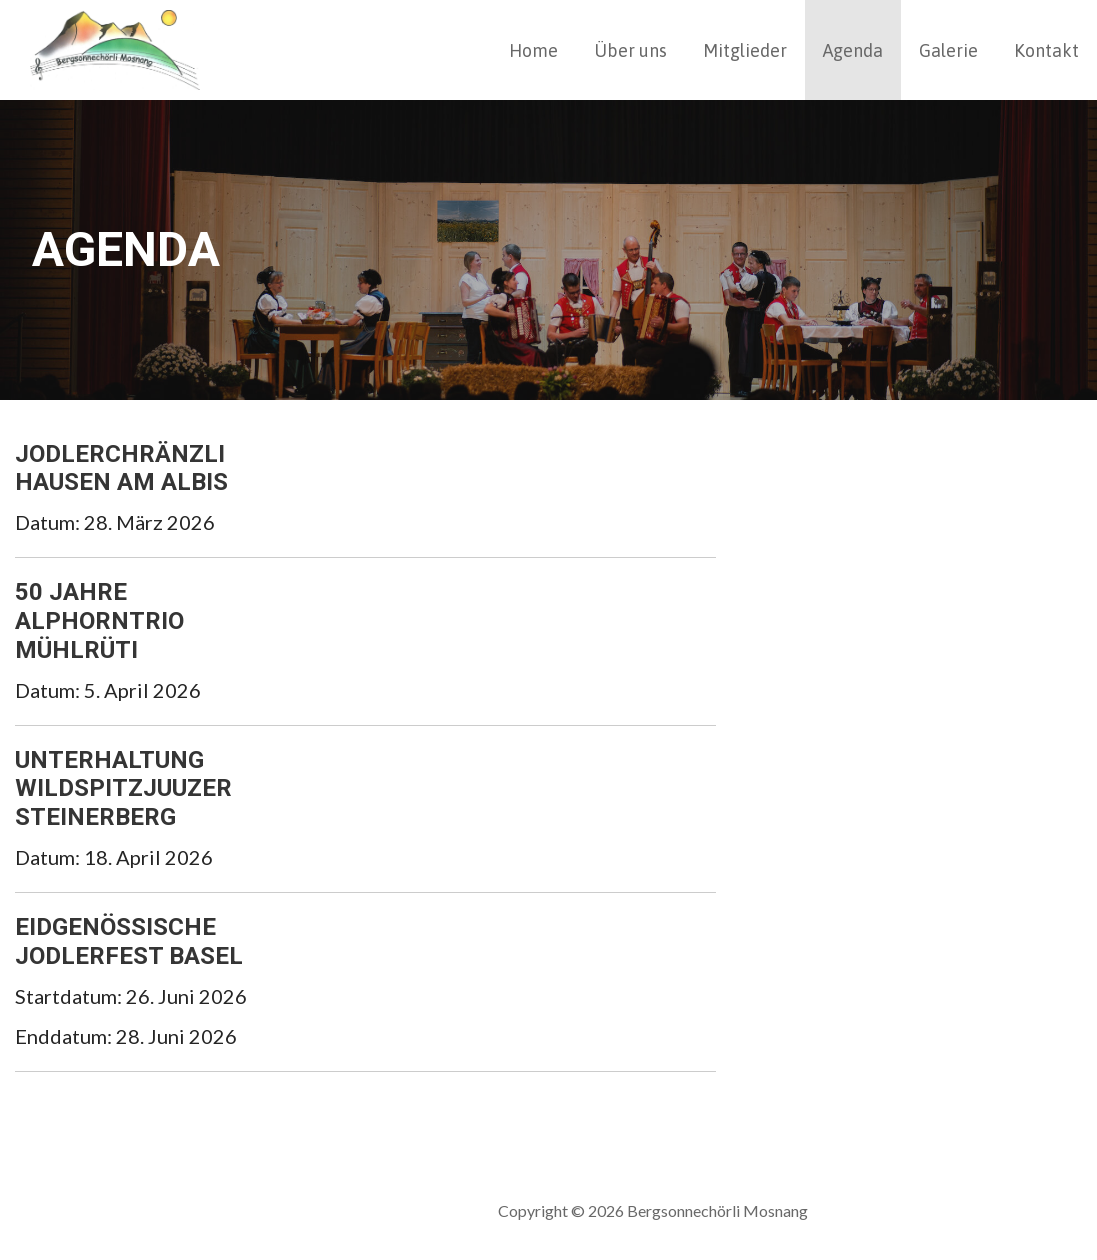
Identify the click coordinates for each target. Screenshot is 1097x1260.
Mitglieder (745, 50)
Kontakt (1046, 50)
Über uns (630, 50)
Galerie (948, 50)
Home (533, 50)
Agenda (853, 50)
